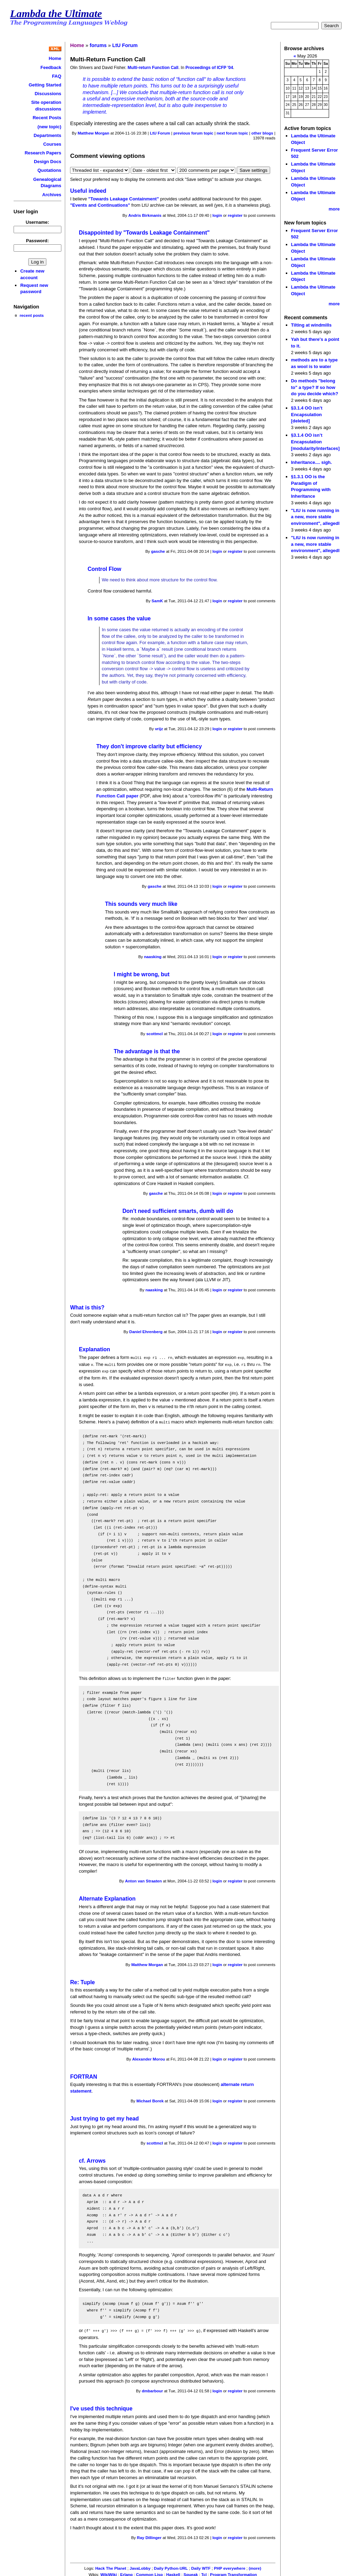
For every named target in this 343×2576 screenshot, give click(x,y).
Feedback (50, 67)
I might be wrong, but (141, 974)
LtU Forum (125, 45)
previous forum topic (193, 133)
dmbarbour (152, 2388)
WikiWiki (108, 2572)
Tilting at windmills (311, 325)
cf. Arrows (92, 2159)
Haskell (173, 2572)
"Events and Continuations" (100, 205)
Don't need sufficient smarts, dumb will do (177, 1211)
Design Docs (47, 161)
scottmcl (154, 1034)
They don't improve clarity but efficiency (149, 746)
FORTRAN (83, 2075)
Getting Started (45, 84)
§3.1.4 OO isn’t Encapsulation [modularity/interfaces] (315, 442)
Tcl (204, 2572)
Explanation (94, 1349)
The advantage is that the (147, 1051)
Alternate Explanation (107, 1896)
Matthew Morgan (93, 133)
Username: (37, 222)
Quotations (49, 170)
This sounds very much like (141, 904)
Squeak (191, 2572)
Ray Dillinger (149, 2535)
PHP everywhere (229, 2566)
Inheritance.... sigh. (311, 462)
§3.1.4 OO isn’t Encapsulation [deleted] (306, 414)
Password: (37, 240)
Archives (51, 194)
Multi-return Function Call (153, 67)
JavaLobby (140, 2566)
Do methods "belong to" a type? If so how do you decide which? (314, 387)
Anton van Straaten (143, 1879)
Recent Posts (47, 117)
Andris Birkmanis (144, 215)
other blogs (262, 133)
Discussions (48, 93)
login (217, 215)
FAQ (56, 76)
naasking (152, 957)
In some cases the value (119, 618)
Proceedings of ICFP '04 (209, 67)
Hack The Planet (110, 2566)
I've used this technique (101, 2406)
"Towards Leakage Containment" (123, 198)
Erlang (126, 2572)
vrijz (159, 729)
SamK (157, 601)
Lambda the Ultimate (56, 14)
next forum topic (232, 133)
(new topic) (49, 126)
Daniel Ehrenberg (145, 1332)
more (334, 209)
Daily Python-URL (171, 2566)
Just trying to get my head (104, 2116)
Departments (47, 135)
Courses (52, 144)
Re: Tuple (82, 1980)
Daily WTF (201, 2566)
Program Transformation (233, 2572)
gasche (158, 551)
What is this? (87, 1307)
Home (55, 58)
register (235, 215)
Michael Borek (149, 2099)
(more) (255, 2566)
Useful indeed (88, 191)
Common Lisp (149, 2572)
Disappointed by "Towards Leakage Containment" (144, 233)
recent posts (32, 315)
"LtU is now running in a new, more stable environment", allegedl (315, 517)
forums (98, 45)
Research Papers (43, 152)
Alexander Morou (148, 2057)
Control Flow (104, 569)
